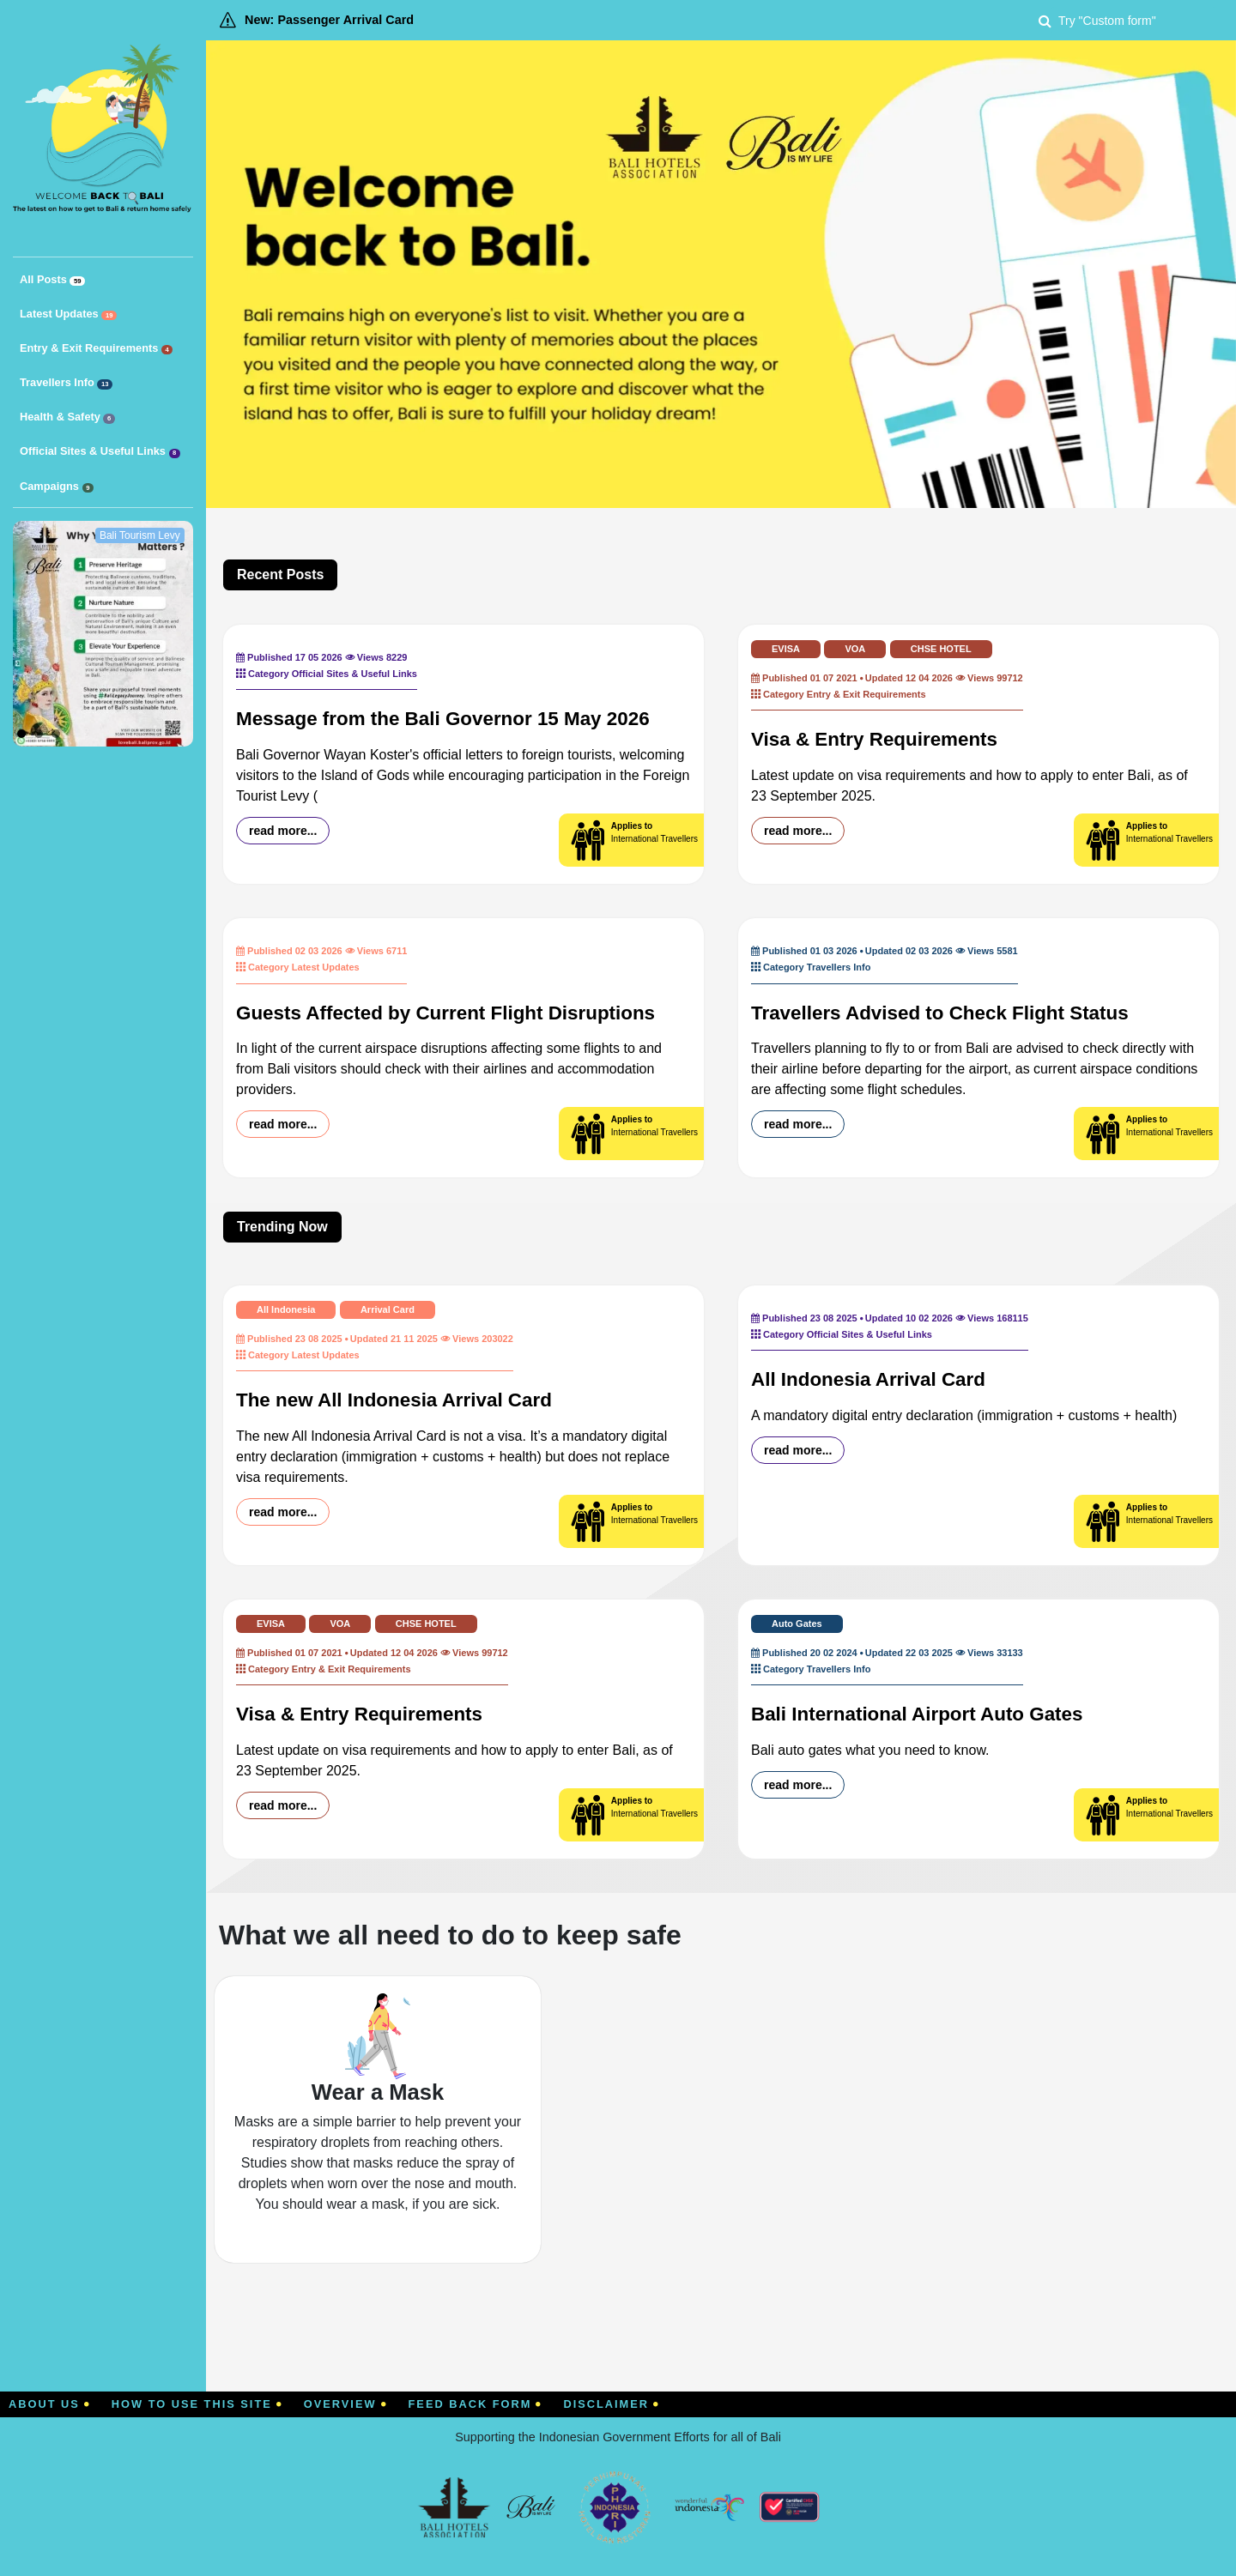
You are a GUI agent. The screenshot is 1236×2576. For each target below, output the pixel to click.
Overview (345, 2404)
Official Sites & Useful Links (100, 451)
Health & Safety (67, 417)
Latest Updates (68, 314)
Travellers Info (66, 383)
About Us (49, 2404)
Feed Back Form (475, 2404)
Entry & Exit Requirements (96, 348)
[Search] (1133, 20)
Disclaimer (611, 2404)
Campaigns (57, 486)
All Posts (52, 280)
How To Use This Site (197, 2404)
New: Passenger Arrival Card (329, 20)
